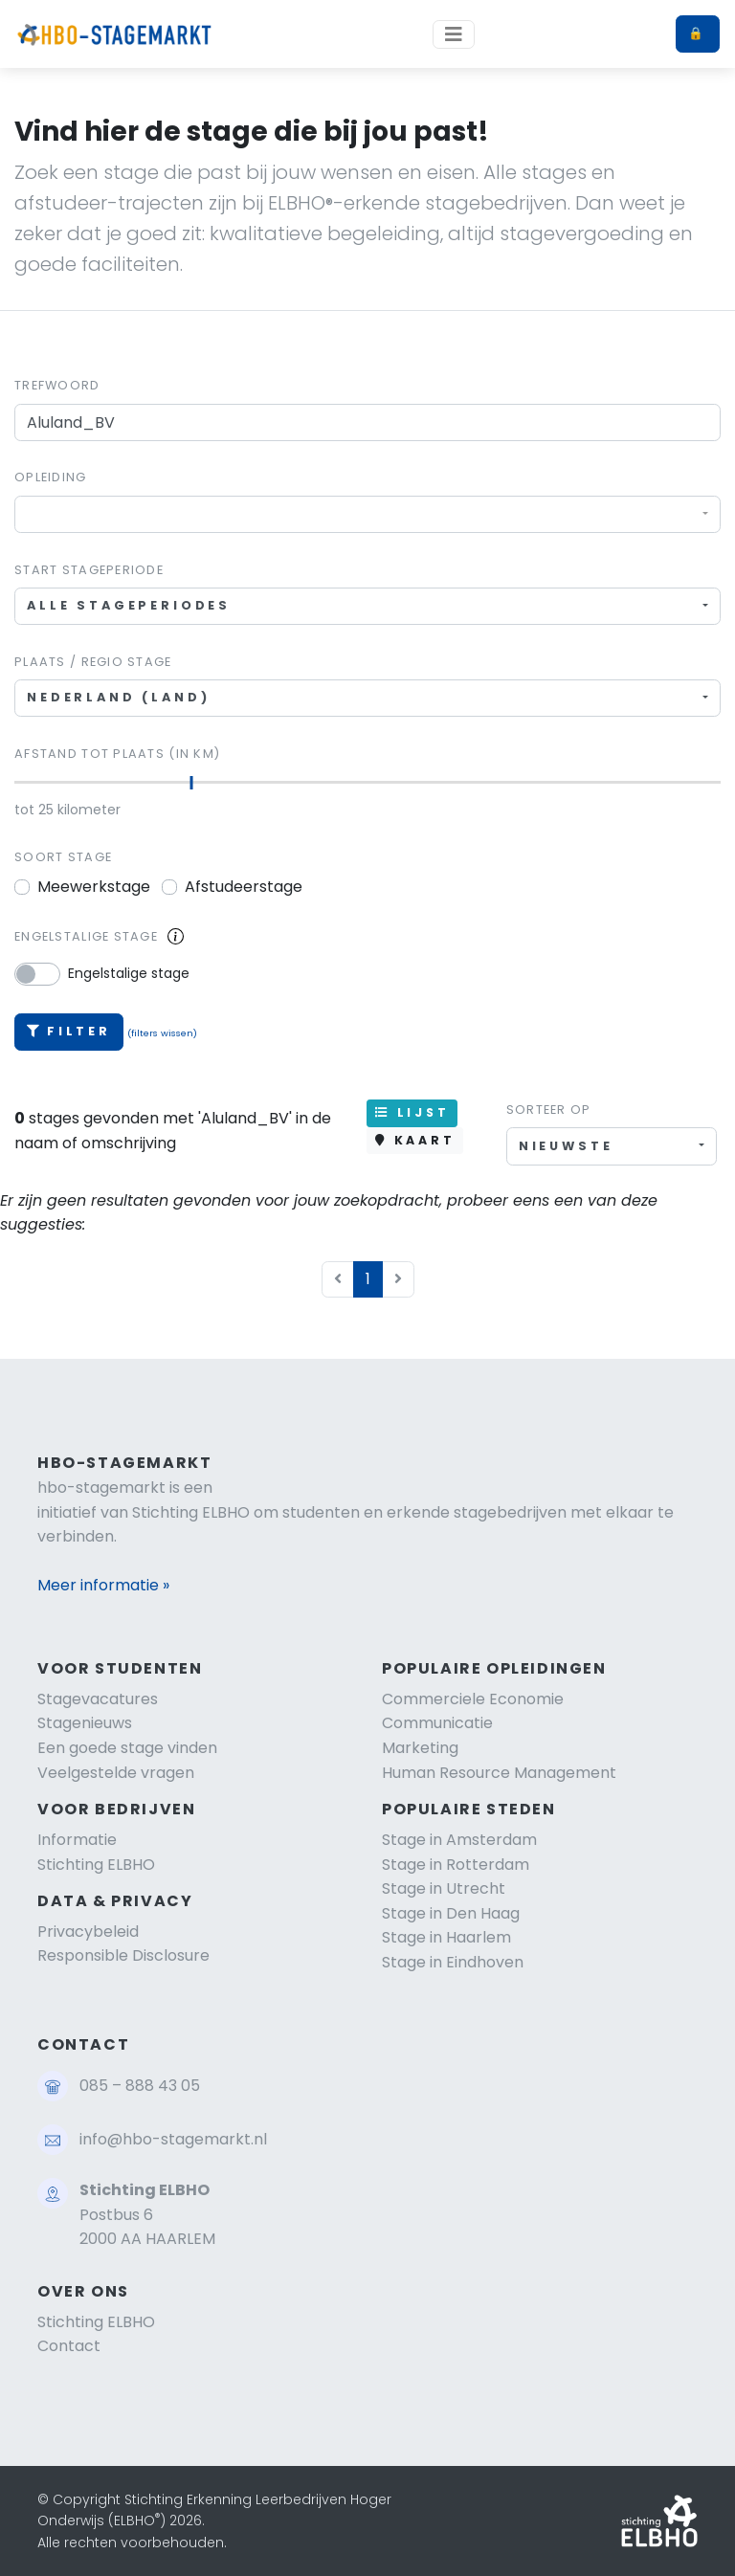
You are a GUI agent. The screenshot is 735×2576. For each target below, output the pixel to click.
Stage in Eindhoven (452, 1962)
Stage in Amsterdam (459, 1840)
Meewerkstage (93, 887)
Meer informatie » (103, 1585)
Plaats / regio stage (93, 662)
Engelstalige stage (86, 936)
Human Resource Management (499, 1773)
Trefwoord (57, 385)
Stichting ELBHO (96, 1865)
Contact (68, 2346)
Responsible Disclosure (123, 1955)
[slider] (191, 782)
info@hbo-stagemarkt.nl (173, 2139)
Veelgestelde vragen (115, 1773)
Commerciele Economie (473, 1699)
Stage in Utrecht (443, 1888)
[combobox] (367, 514)
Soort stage (63, 857)
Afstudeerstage (243, 887)
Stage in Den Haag (451, 1913)
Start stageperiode (89, 570)
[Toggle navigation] (454, 34)
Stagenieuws (84, 1723)
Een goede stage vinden (127, 1748)
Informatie (77, 1840)
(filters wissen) (162, 1033)
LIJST (412, 1112)
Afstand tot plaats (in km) (117, 753)
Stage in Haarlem (446, 1937)
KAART (415, 1140)
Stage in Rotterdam (455, 1865)
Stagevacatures (97, 1699)
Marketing (420, 1748)
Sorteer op (548, 1109)
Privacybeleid (88, 1932)
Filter (69, 1031)
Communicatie (437, 1723)
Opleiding (50, 477)
